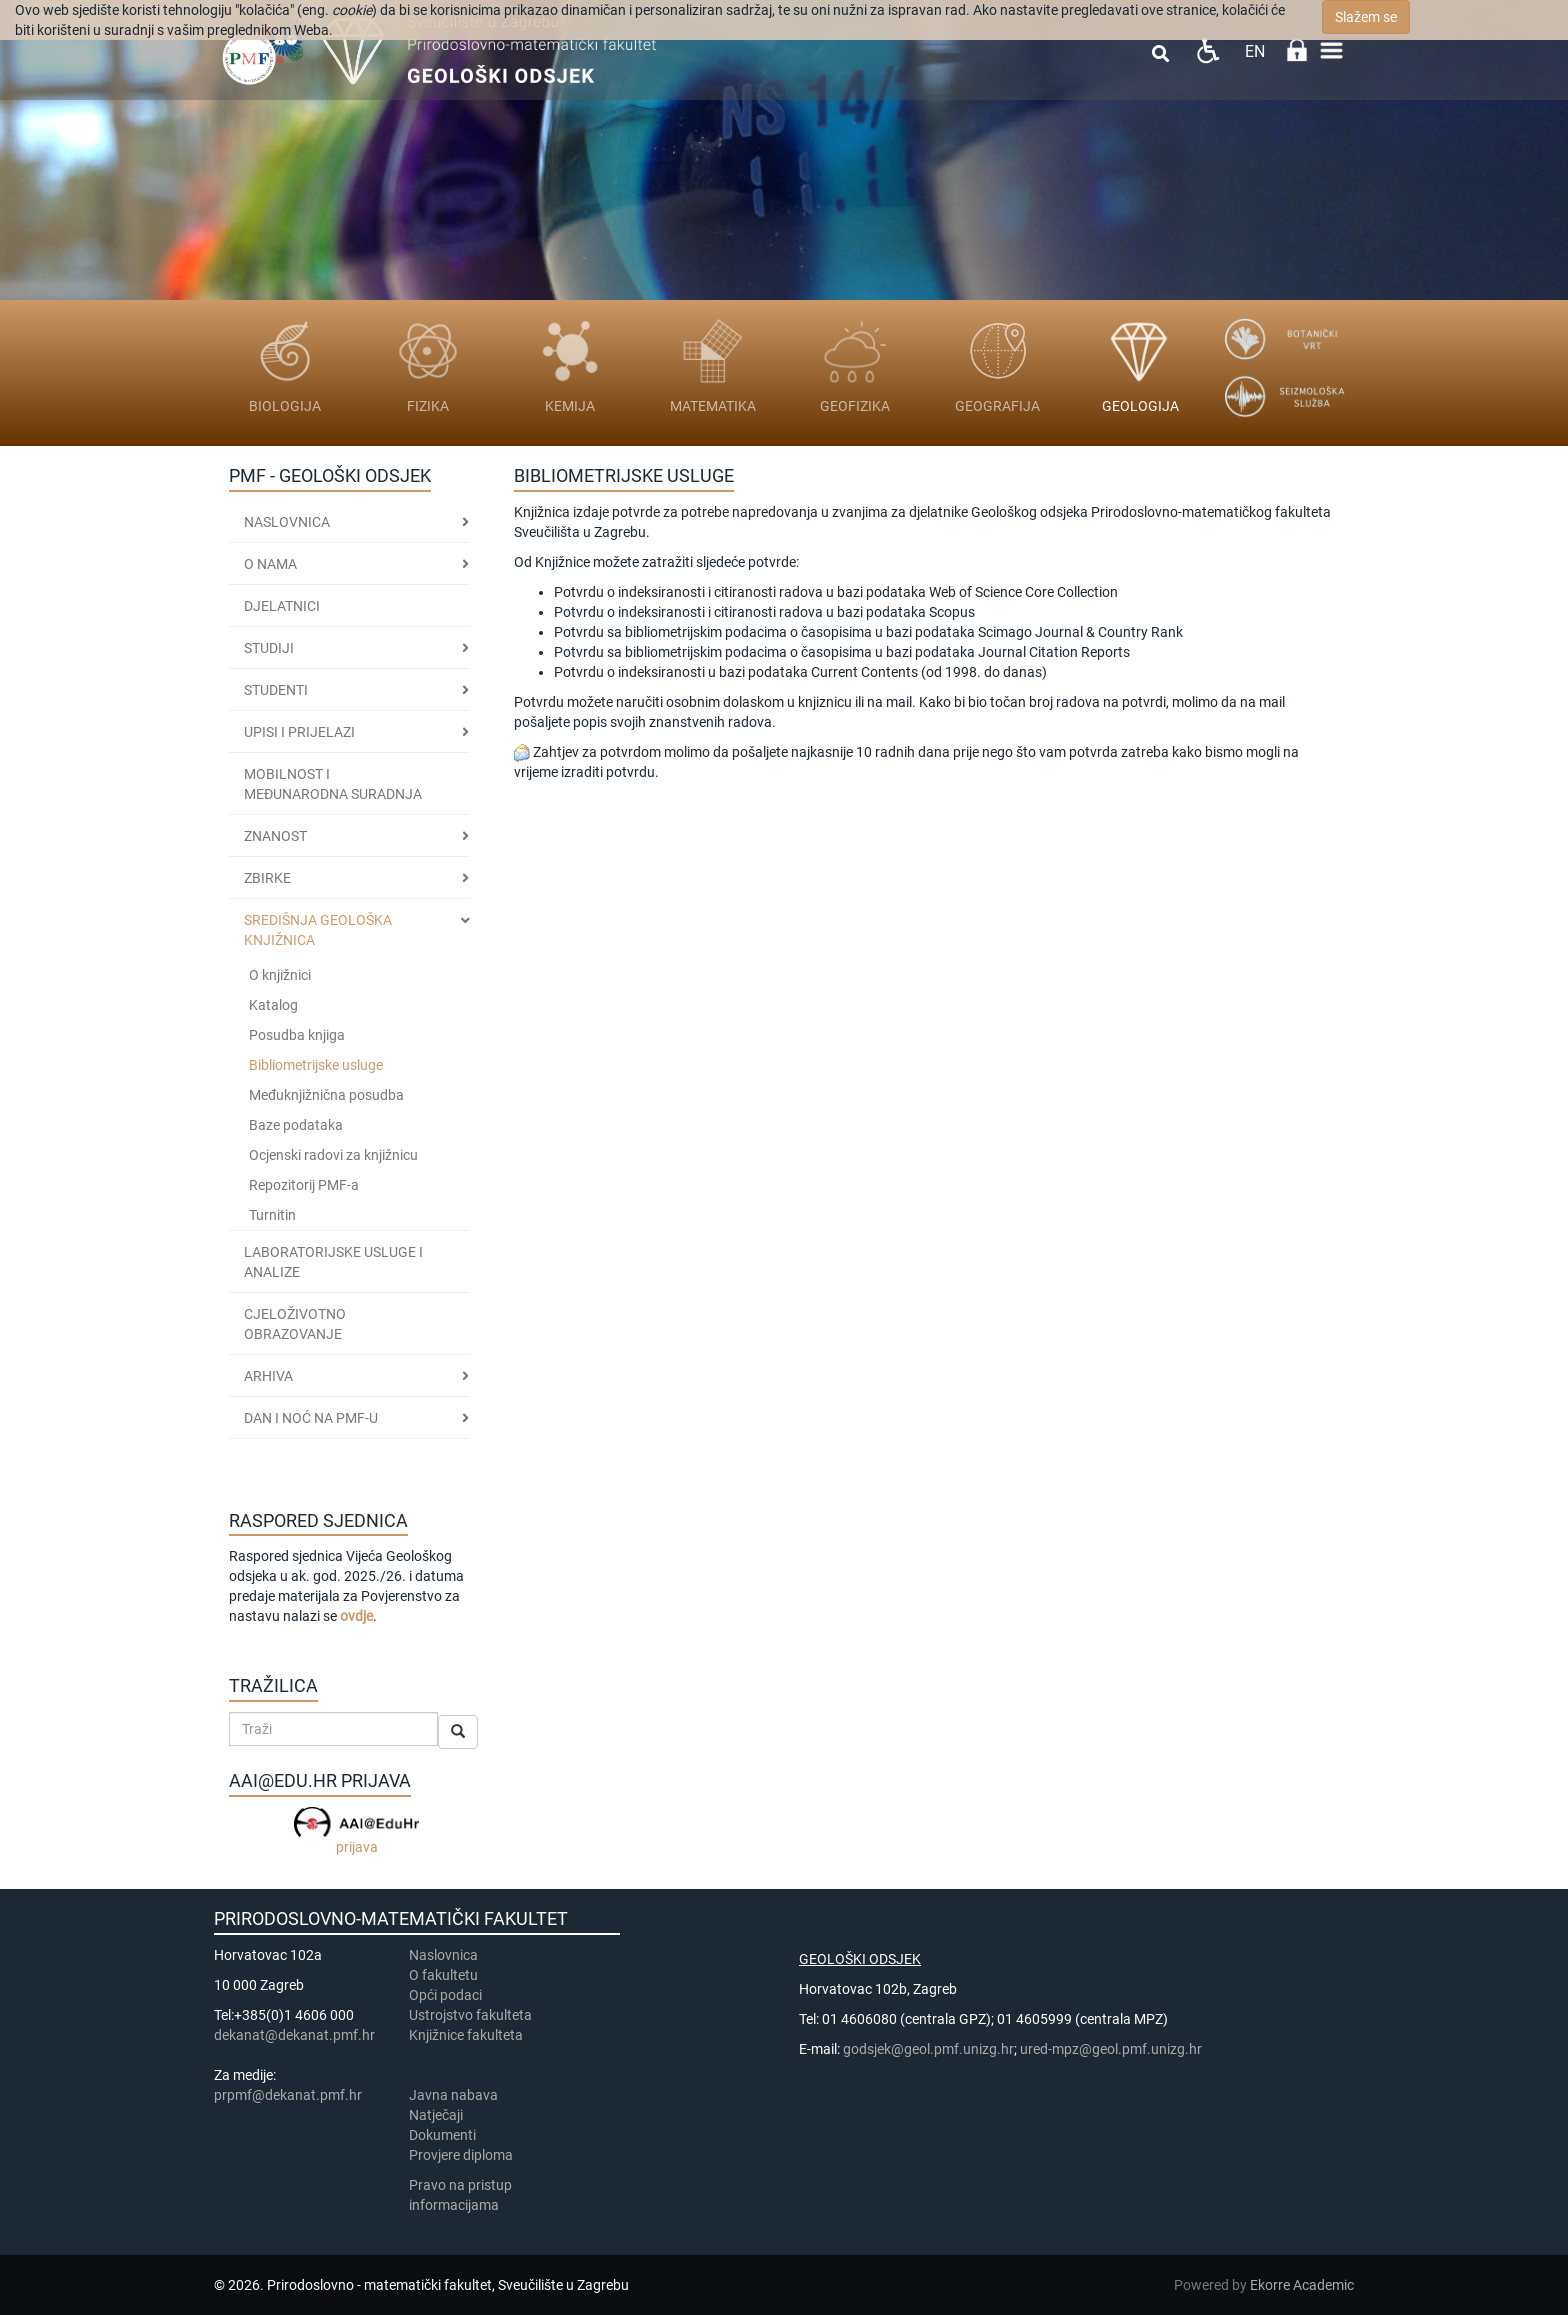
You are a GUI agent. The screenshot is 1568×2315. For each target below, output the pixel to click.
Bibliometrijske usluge (316, 1065)
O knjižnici (280, 975)
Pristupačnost (1207, 50)
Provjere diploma (461, 2155)
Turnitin (272, 1215)
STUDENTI (276, 690)
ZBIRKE (267, 878)
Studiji (269, 648)
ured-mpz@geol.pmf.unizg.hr (1111, 2049)
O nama (270, 564)
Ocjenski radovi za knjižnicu (333, 1155)
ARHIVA (268, 1376)
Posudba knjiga (297, 1035)
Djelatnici (282, 606)
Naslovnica (287, 522)
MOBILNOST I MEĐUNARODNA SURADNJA (333, 784)
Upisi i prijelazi (299, 732)
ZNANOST (275, 836)
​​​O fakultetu (443, 1975)
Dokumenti (442, 2135)
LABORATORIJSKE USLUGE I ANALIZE (333, 1262)
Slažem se (1366, 17)
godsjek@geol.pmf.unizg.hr (928, 2049)
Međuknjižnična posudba (326, 1095)
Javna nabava (453, 2095)
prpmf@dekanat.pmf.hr (288, 2095)
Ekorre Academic (1302, 2285)
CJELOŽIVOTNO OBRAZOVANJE (295, 1324)
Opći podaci (445, 1995)
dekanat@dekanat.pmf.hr (294, 2035)
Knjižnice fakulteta (466, 2035)
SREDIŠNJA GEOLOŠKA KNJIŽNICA (318, 930)
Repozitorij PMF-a (304, 1185)
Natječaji (436, 2115)
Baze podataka (296, 1125)
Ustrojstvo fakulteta (470, 2015)
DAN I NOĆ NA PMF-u (311, 1418)
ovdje (356, 1616)
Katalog (273, 1005)
